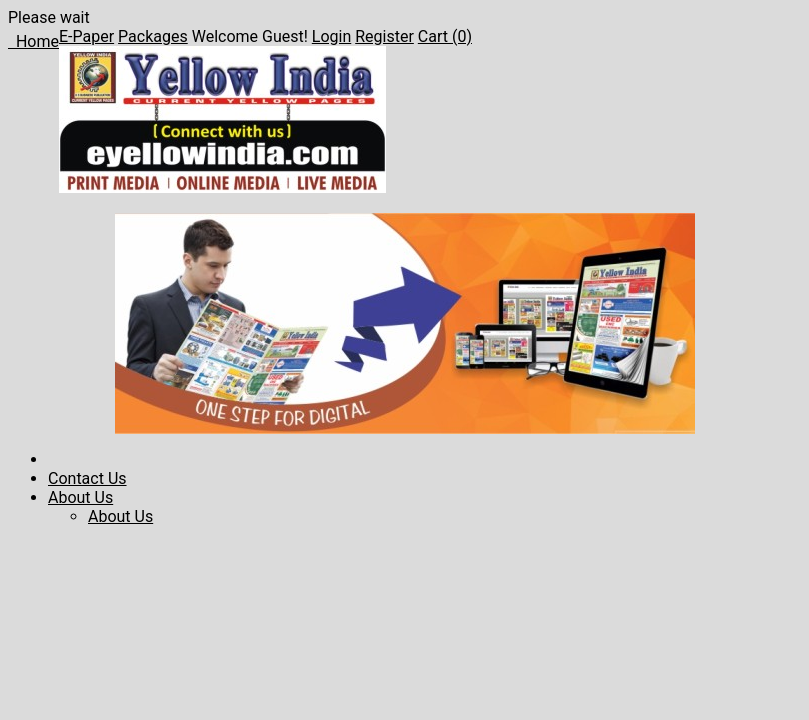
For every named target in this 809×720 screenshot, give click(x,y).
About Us (80, 497)
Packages (153, 36)
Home (33, 41)
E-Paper (86, 36)
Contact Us (87, 478)
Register (384, 36)
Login (331, 36)
